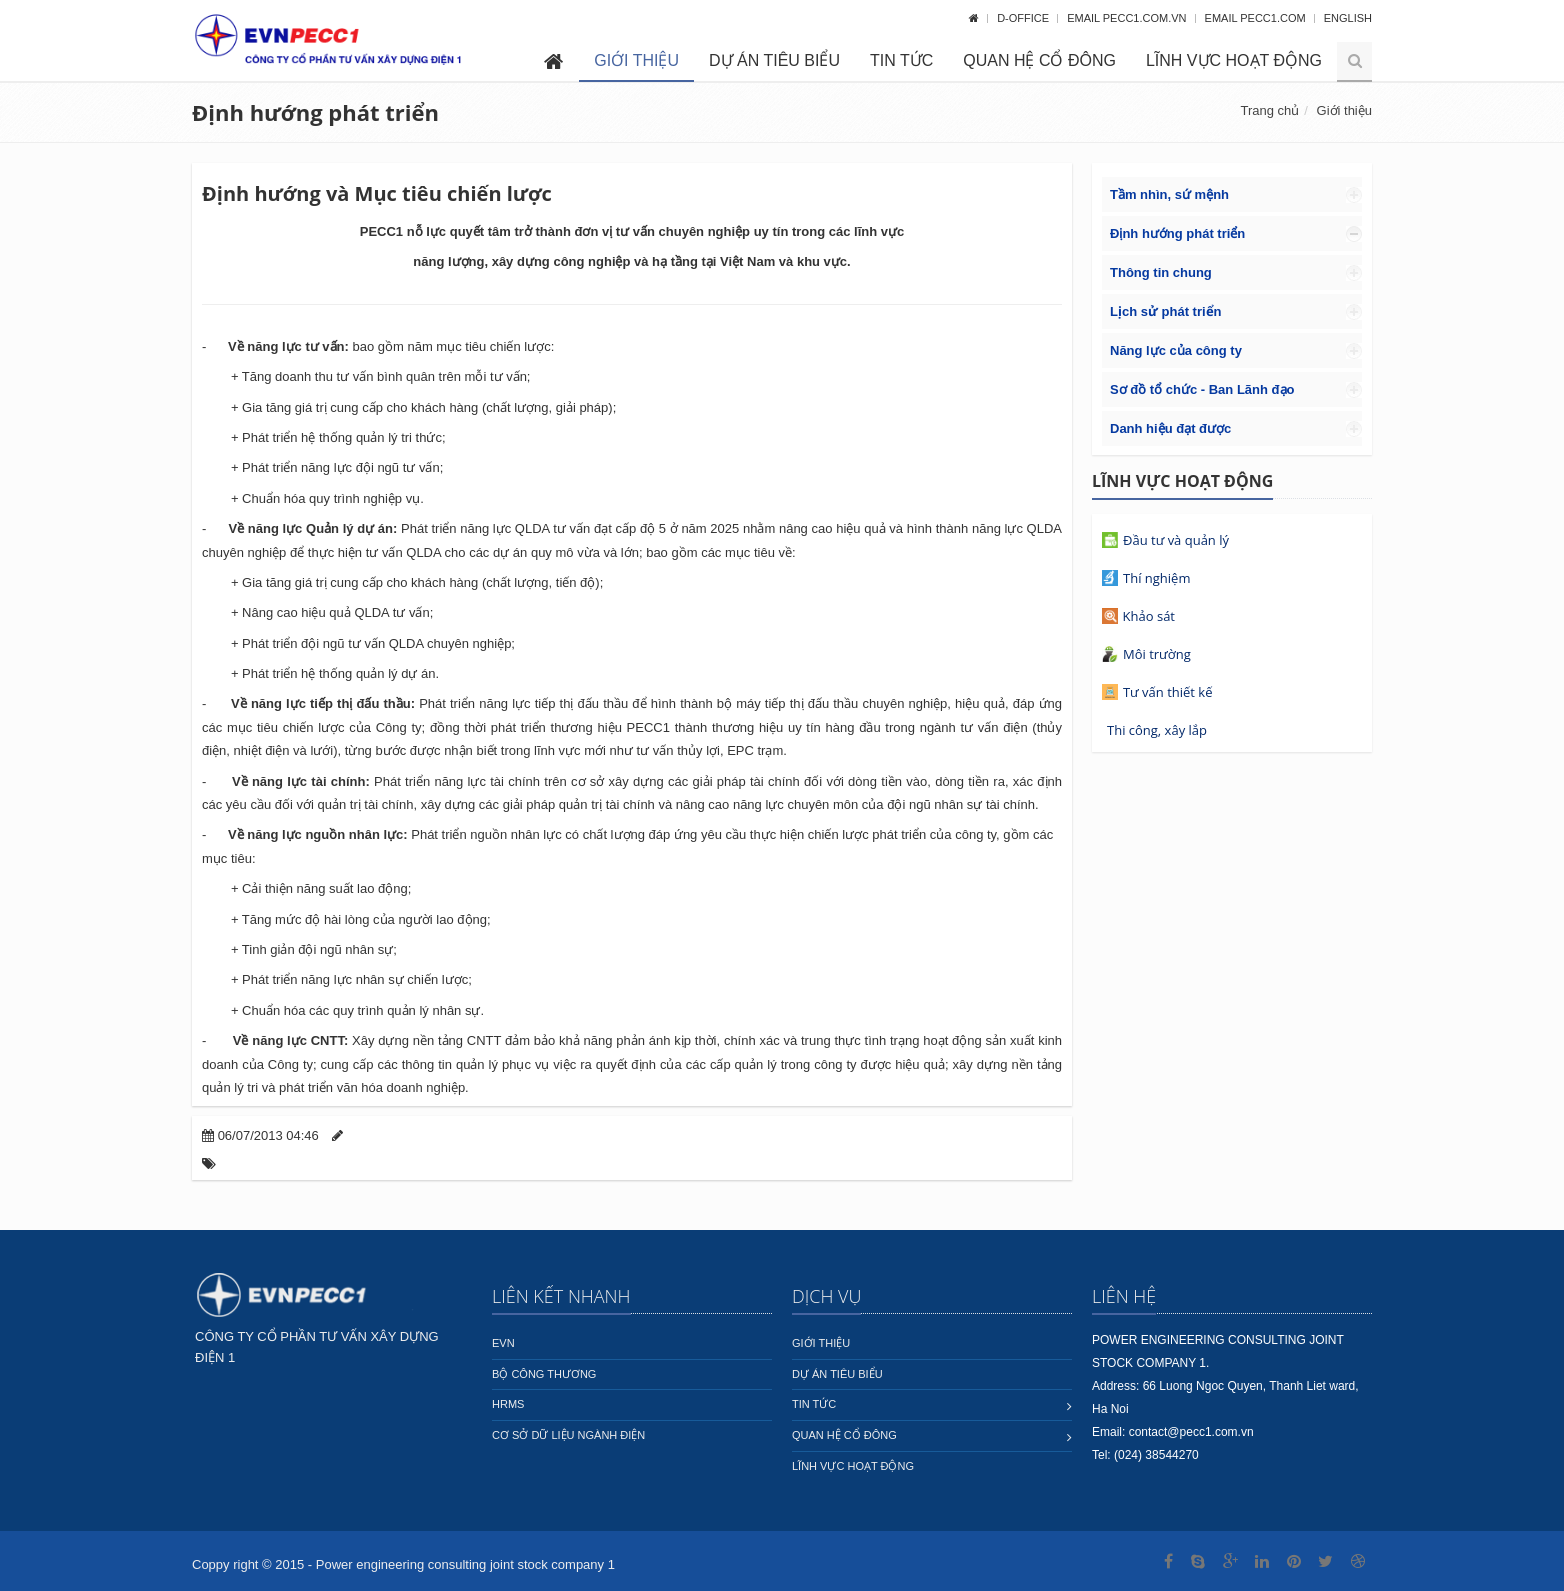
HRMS (508, 1404)
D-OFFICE (1024, 18)
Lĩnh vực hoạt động (1234, 60)
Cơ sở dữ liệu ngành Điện (568, 1435)
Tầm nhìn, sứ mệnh (1169, 194)
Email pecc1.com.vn (1128, 18)
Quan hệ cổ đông (1039, 60)
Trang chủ (1269, 110)
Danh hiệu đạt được (1170, 428)
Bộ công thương (544, 1374)
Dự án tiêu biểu (774, 60)
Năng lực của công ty (1176, 350)
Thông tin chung (1161, 272)
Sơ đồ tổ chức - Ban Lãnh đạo (1202, 389)
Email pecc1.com (1257, 18)
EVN (503, 1343)
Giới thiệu (636, 60)
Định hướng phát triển (1177, 233)
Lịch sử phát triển (1166, 311)
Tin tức (901, 60)
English (1348, 18)
